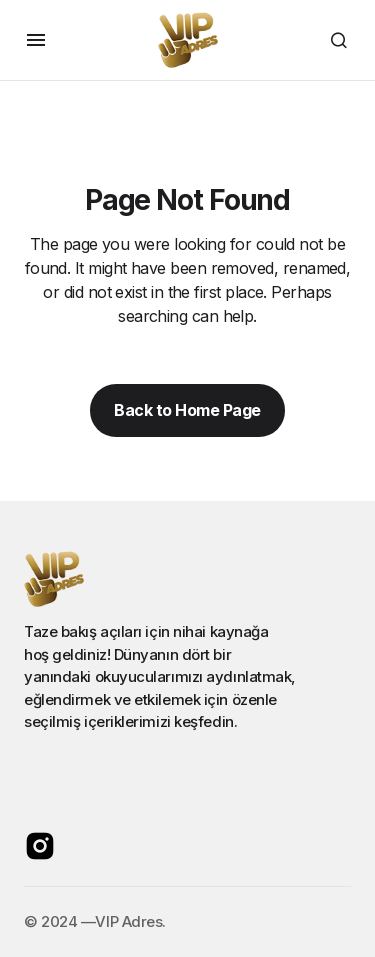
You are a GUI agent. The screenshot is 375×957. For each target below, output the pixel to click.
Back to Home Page (187, 410)
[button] (36, 40)
